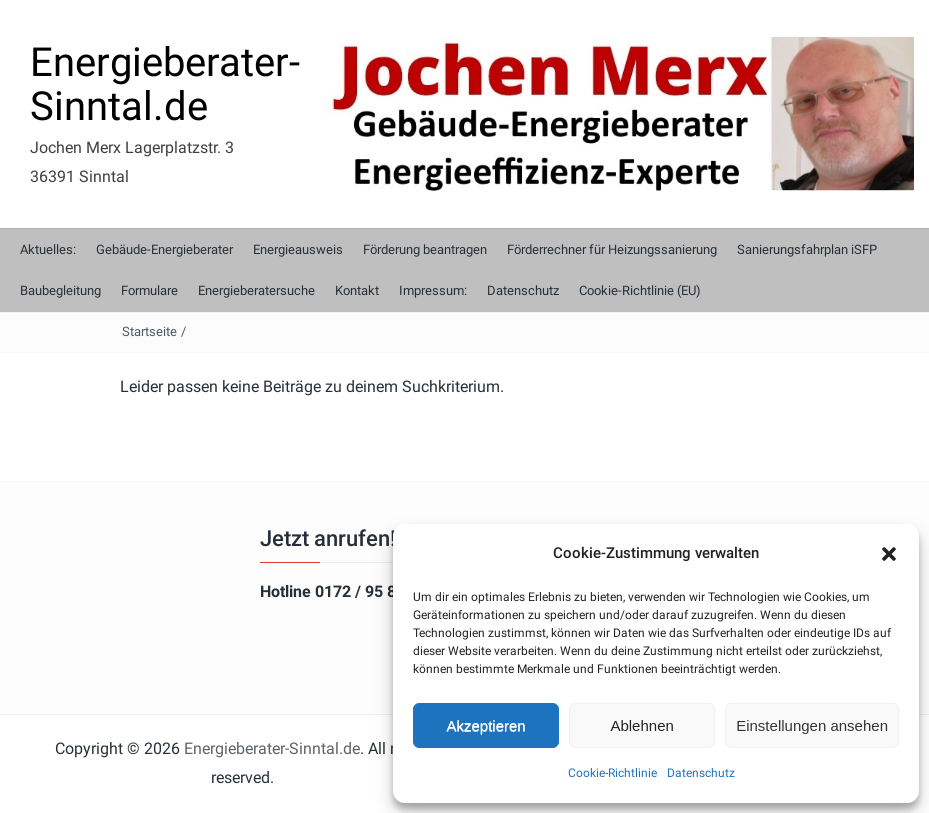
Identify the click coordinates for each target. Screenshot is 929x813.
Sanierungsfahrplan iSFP (807, 249)
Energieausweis (298, 249)
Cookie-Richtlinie (612, 773)
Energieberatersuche (256, 290)
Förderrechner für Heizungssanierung (612, 249)
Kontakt (357, 290)
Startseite (149, 331)
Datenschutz (701, 773)
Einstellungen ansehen (812, 725)
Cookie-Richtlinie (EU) (640, 290)
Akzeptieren (485, 725)
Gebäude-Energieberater (164, 249)
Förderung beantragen (425, 249)
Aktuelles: (48, 249)
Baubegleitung (60, 290)
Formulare (149, 290)
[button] (889, 554)
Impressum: (433, 290)
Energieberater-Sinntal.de (165, 84)
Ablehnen (641, 725)
